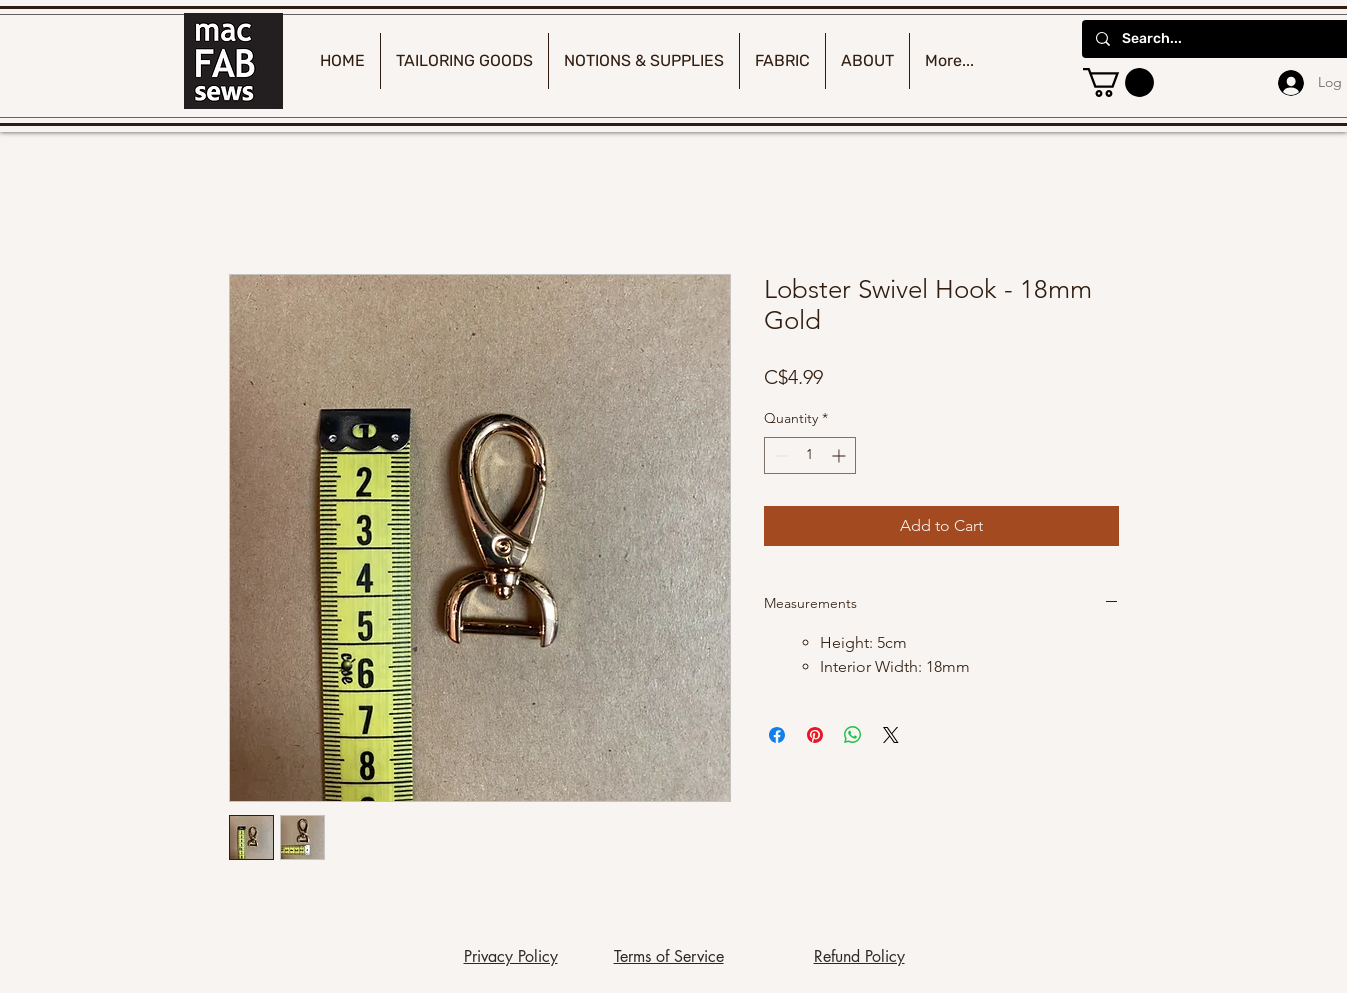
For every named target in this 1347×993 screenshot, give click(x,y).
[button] (1118, 82)
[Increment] (840, 455)
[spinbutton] (810, 455)
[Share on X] (891, 735)
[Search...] (1225, 39)
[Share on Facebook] (777, 735)
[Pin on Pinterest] (815, 735)
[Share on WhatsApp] (853, 735)
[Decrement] (779, 455)
